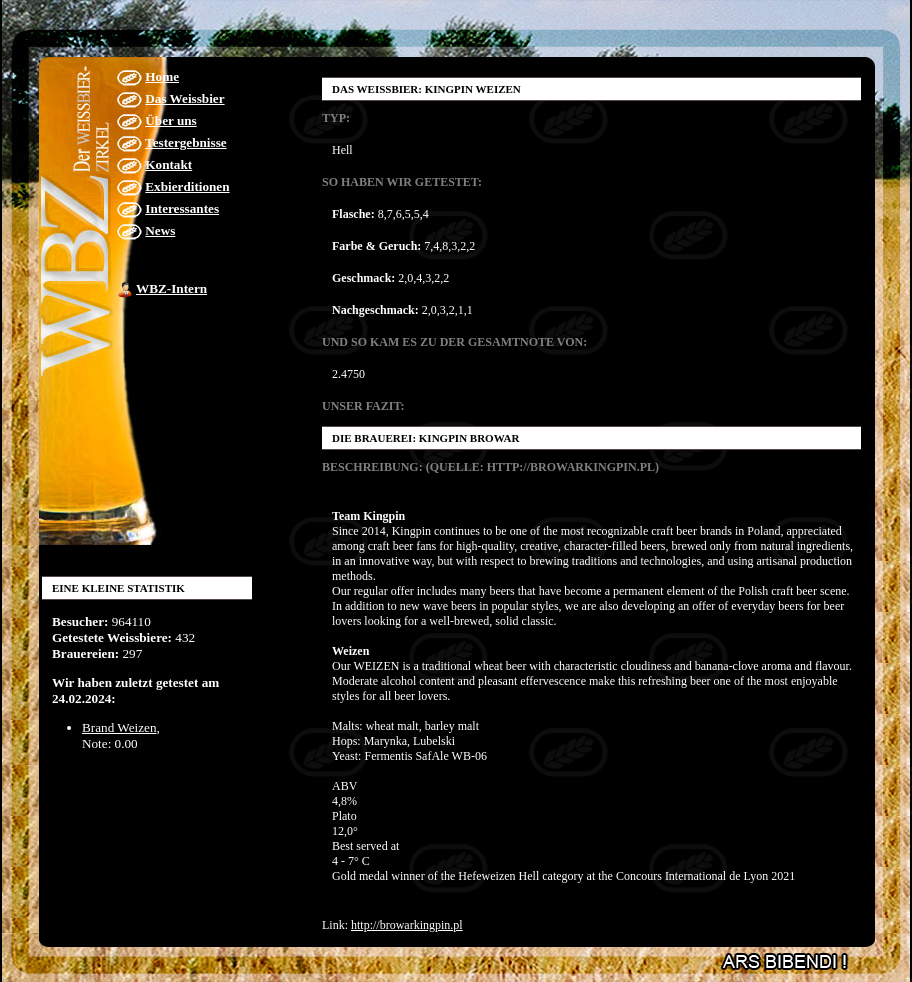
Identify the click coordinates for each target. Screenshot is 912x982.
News (160, 230)
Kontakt (168, 164)
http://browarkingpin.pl (407, 925)
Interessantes (182, 208)
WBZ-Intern (171, 288)
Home (162, 76)
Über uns (170, 120)
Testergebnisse (186, 142)
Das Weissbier (184, 98)
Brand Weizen (119, 727)
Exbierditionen (187, 186)
